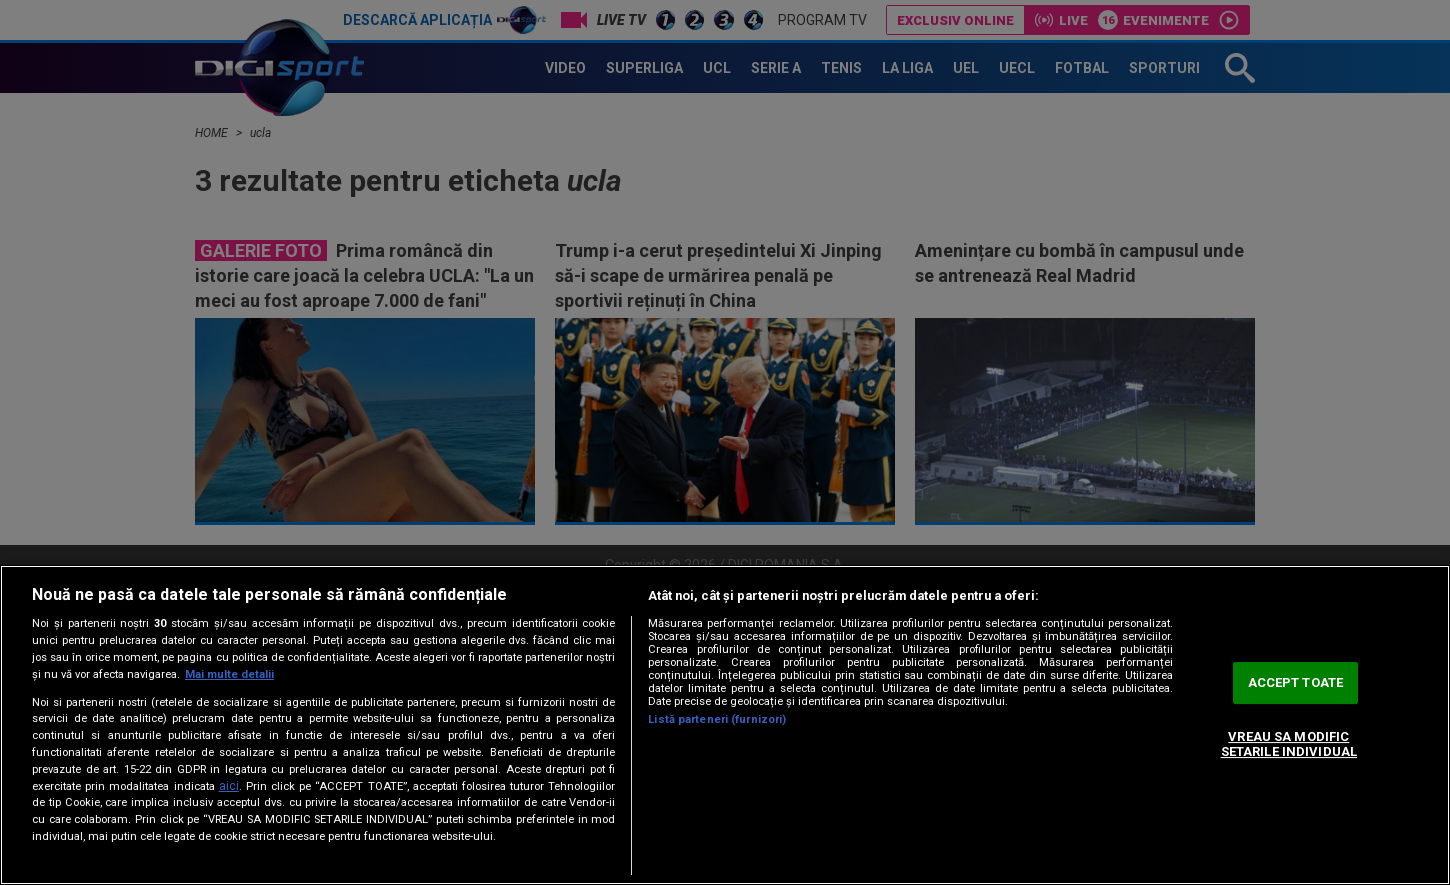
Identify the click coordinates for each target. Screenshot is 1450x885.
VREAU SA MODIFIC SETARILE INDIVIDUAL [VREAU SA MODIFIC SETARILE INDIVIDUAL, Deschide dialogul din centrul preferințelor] (1289, 744)
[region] (725, 725)
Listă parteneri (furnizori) (717, 719)
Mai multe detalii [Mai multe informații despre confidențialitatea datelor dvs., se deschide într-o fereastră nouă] (229, 674)
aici (229, 786)
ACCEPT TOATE (1296, 682)
